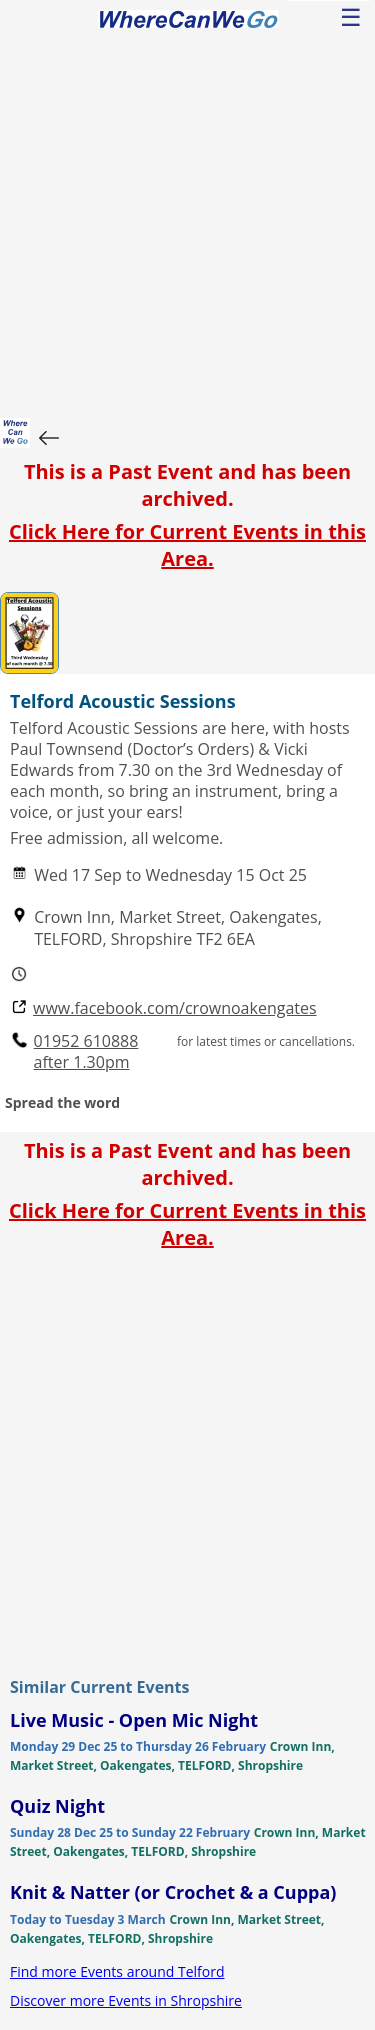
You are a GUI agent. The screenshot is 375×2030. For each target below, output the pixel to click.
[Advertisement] (187, 220)
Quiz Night (57, 1806)
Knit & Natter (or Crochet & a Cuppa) (173, 1892)
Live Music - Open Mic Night (134, 1720)
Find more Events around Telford (117, 1971)
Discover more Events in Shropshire (126, 2000)
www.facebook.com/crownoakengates (175, 1008)
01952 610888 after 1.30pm (86, 1052)
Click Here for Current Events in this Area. (187, 545)
